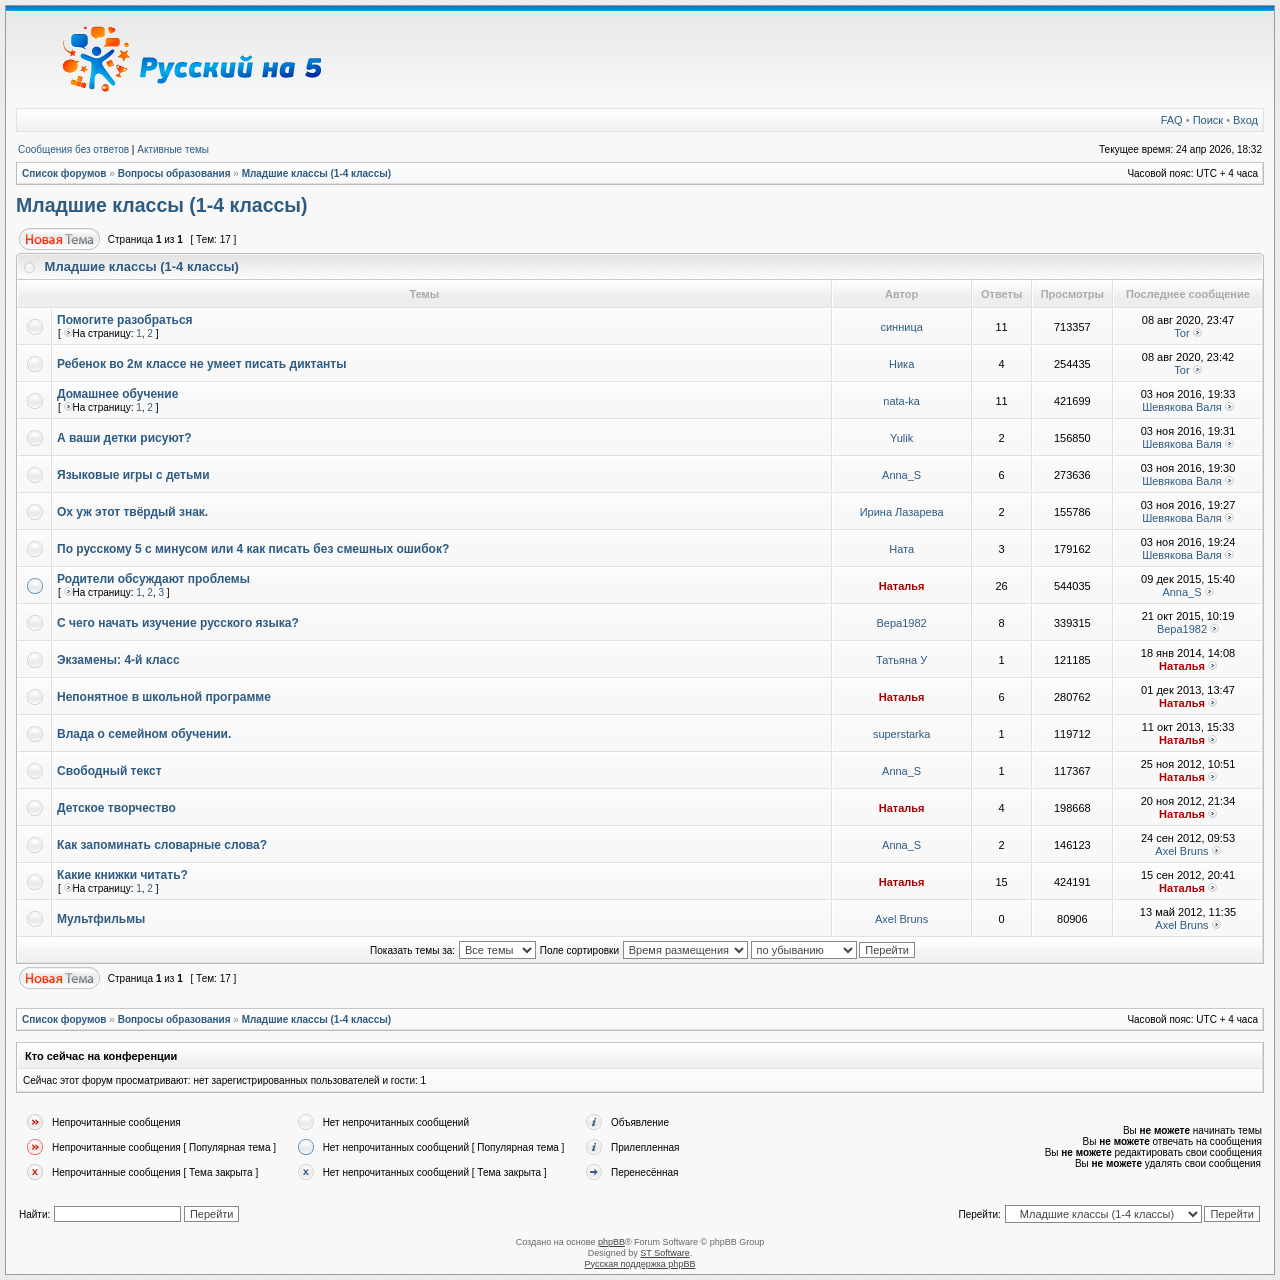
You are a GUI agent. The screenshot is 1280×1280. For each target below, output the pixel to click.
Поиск (1208, 120)
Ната (901, 549)
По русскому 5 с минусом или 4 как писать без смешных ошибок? (253, 549)
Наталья (902, 586)
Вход (1245, 120)
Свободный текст (109, 771)
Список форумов (64, 173)
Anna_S (901, 475)
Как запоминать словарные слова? (162, 845)
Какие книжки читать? (122, 875)
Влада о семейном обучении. (144, 734)
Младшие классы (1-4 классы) (317, 173)
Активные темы (173, 149)
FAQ (1172, 120)
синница (901, 327)
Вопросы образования (174, 173)
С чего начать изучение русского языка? (178, 623)
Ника (901, 364)
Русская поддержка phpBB (640, 1264)
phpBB (611, 1242)
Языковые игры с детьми (133, 475)
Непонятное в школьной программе (164, 697)
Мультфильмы (101, 919)
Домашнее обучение (117, 394)
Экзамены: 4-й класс (118, 660)
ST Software (664, 1253)
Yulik (901, 438)
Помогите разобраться (125, 320)
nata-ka (901, 401)
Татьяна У (901, 660)
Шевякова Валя (1182, 407)
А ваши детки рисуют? (124, 438)
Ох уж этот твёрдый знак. (132, 512)
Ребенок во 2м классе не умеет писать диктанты (201, 364)
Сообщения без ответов (73, 149)
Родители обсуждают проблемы (153, 579)
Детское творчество (116, 808)
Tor (1181, 333)
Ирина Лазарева (902, 512)
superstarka (901, 734)
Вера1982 (902, 623)
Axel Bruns (1181, 851)
